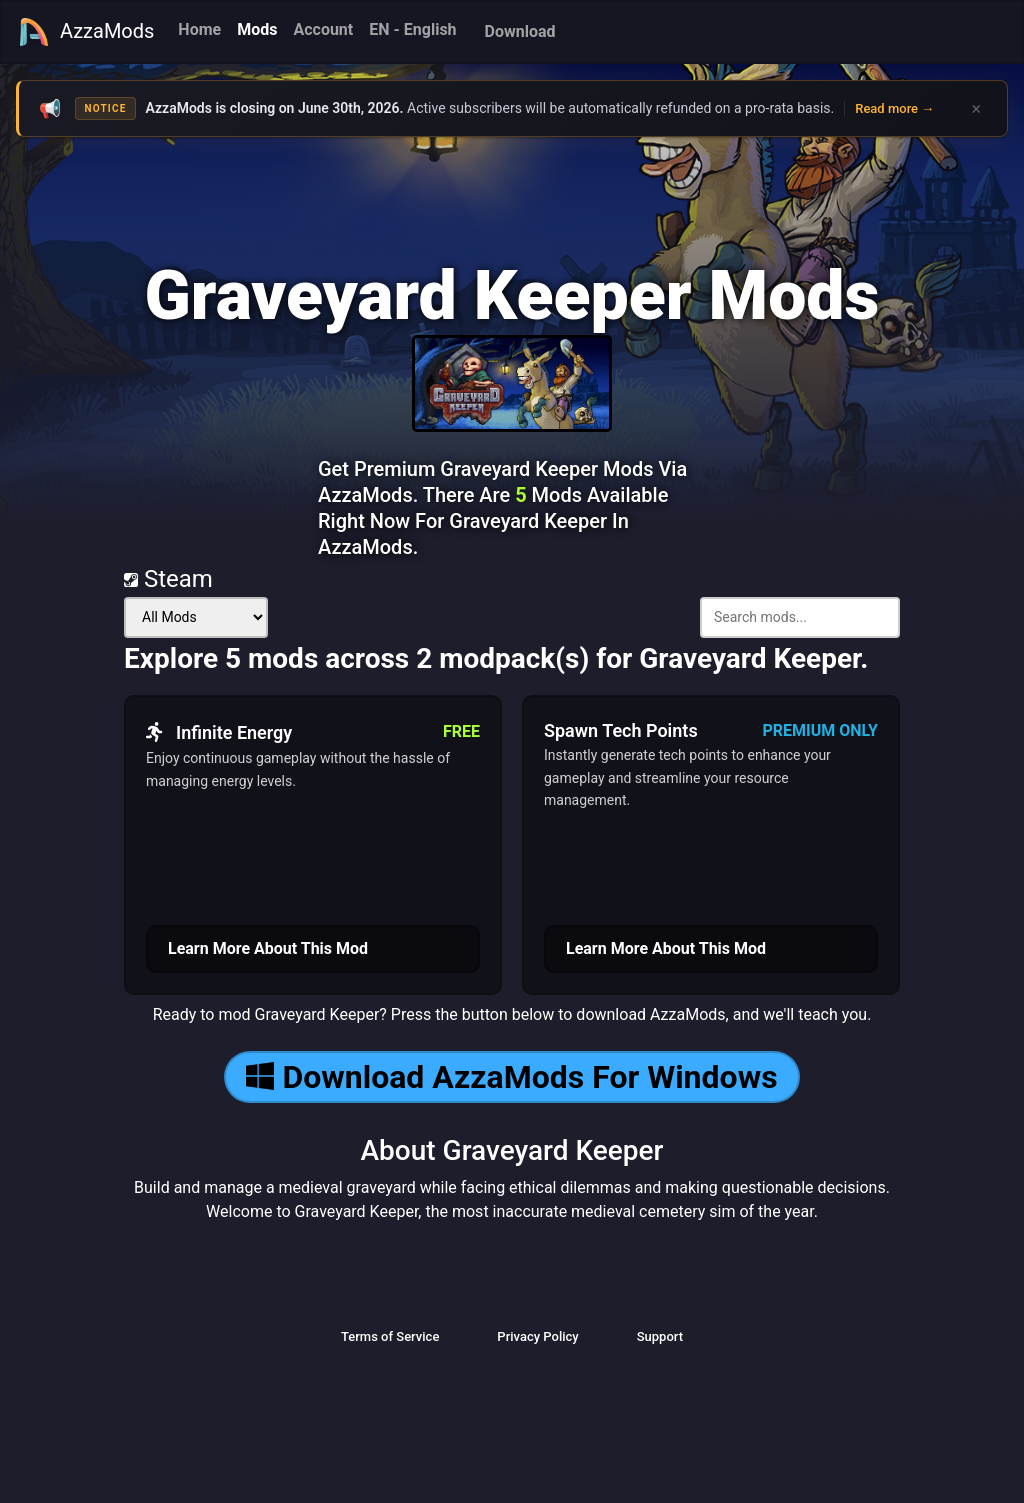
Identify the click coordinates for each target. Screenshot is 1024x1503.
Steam (168, 579)
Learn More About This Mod (268, 948)
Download (520, 31)
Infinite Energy (219, 732)
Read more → (894, 108)
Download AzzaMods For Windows (511, 1077)
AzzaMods (86, 32)
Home (199, 29)
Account (323, 29)
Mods (257, 29)
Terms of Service (390, 1336)
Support (660, 1336)
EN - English (412, 29)
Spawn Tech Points (621, 730)
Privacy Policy (537, 1336)
